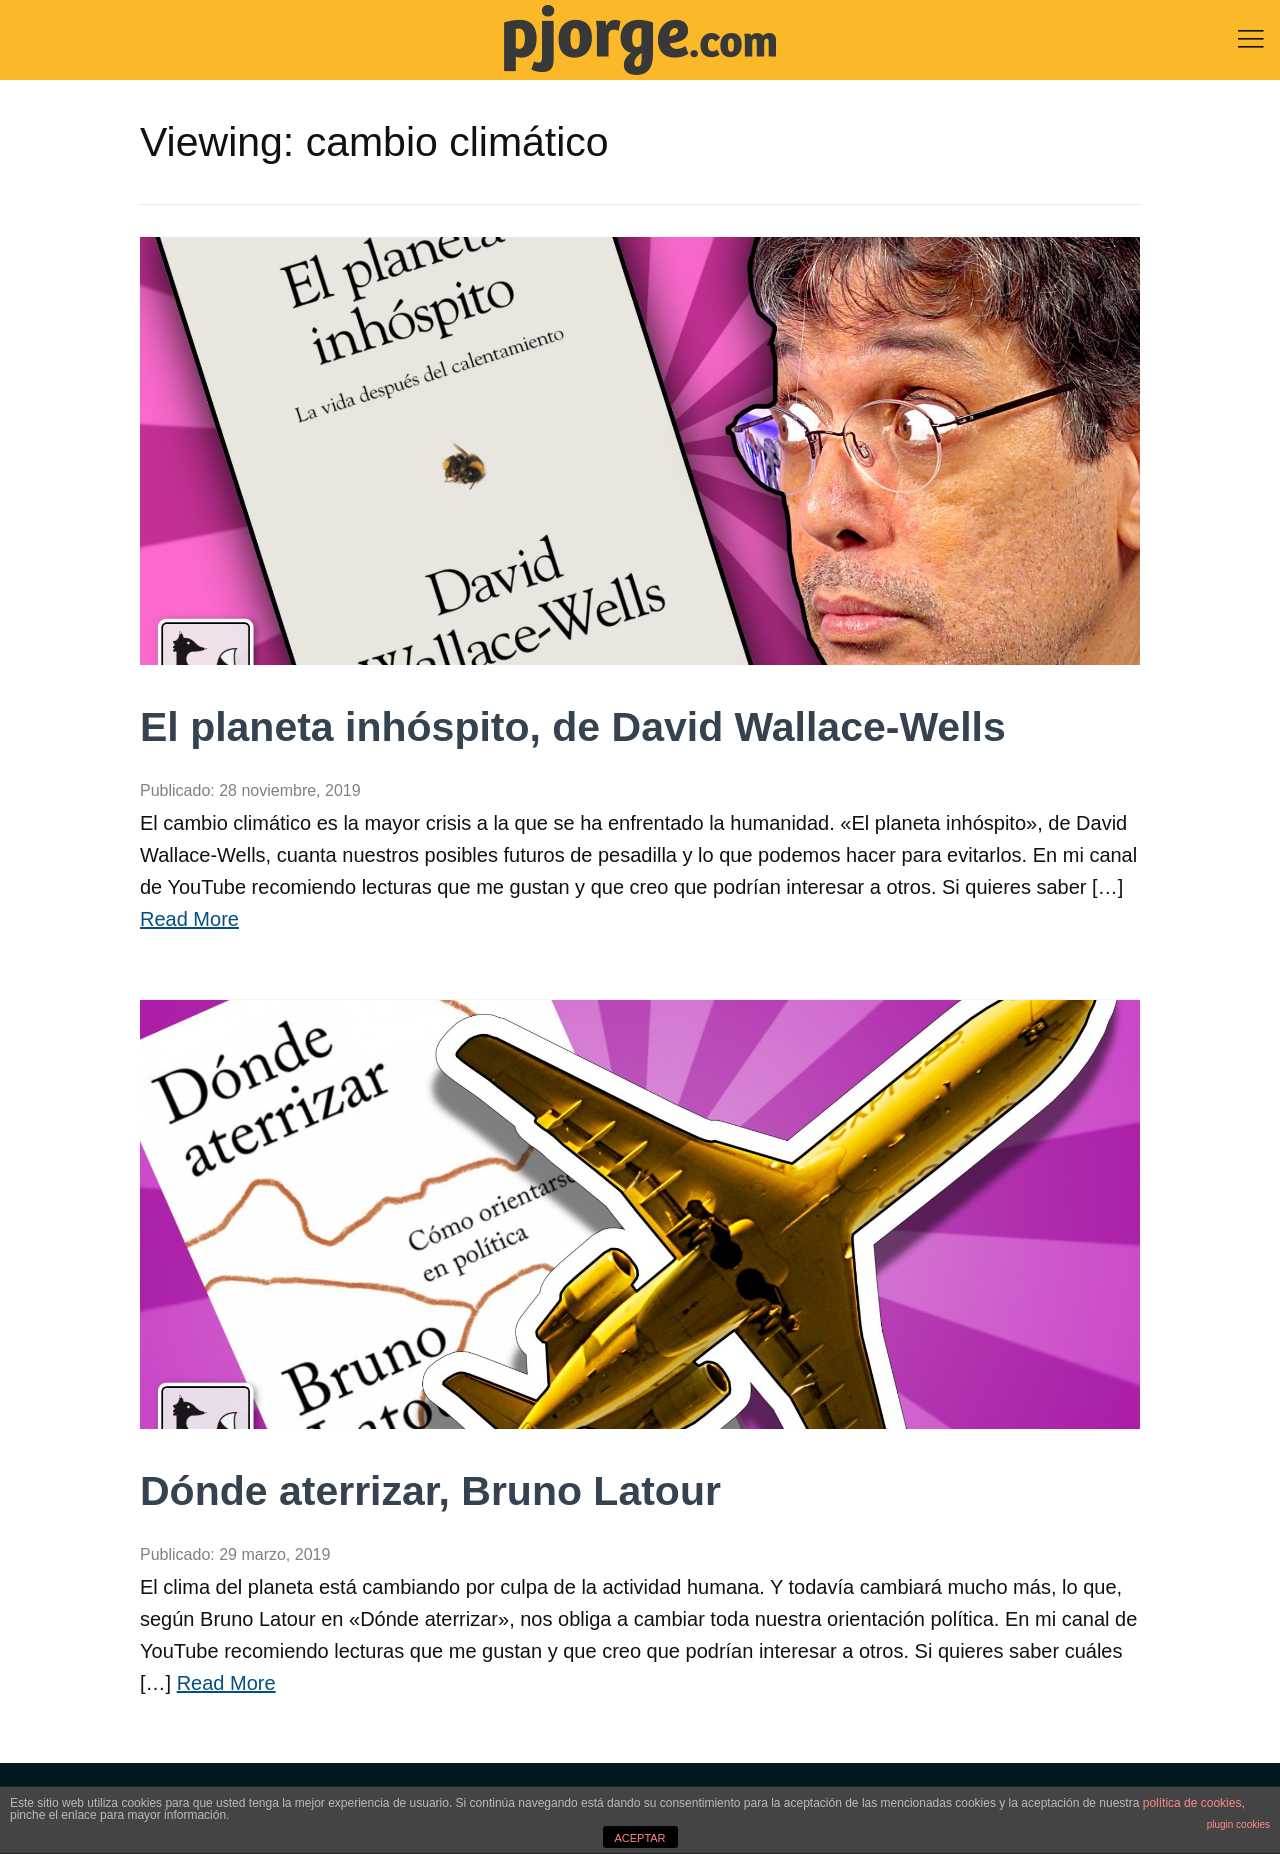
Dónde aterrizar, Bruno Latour (430, 1491)
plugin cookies (1238, 1824)
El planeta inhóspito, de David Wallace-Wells (573, 727)
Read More (189, 919)
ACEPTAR (639, 1838)
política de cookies (1192, 1803)
